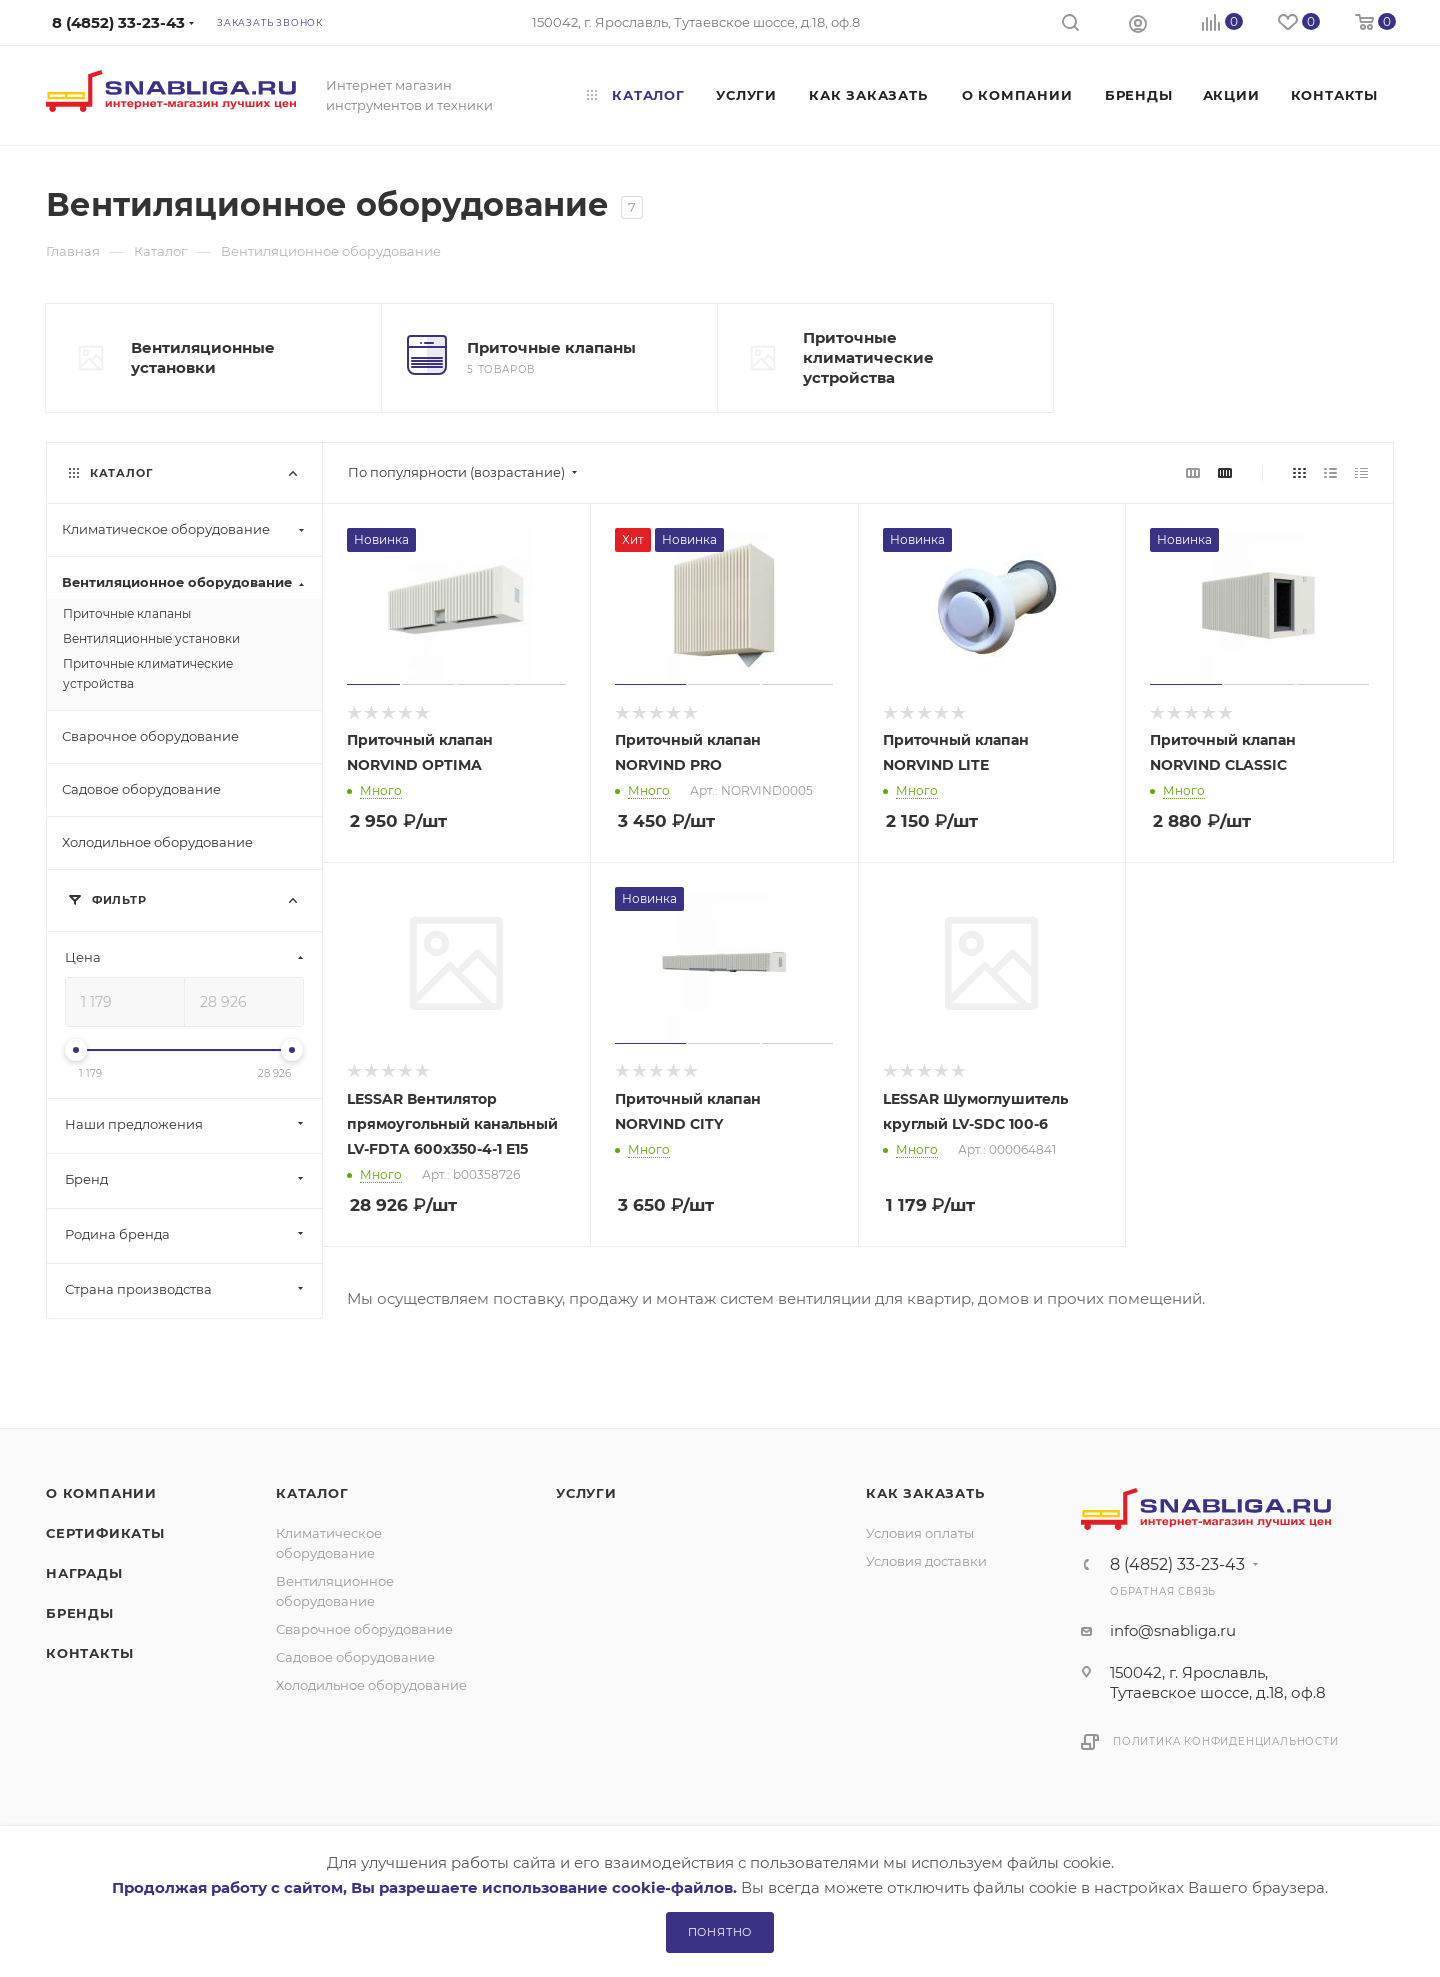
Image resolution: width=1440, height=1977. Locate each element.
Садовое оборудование (355, 1657)
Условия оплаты (920, 1533)
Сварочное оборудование (364, 1629)
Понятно (720, 1932)
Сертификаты (105, 1533)
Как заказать (925, 1493)
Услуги (586, 1493)
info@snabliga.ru (1173, 1630)
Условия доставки (926, 1561)
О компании (101, 1493)
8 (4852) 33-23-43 (1177, 1565)
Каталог (312, 1493)
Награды (84, 1573)
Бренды (80, 1613)
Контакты (89, 1653)
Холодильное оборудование (371, 1685)
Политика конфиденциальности (1226, 1741)
